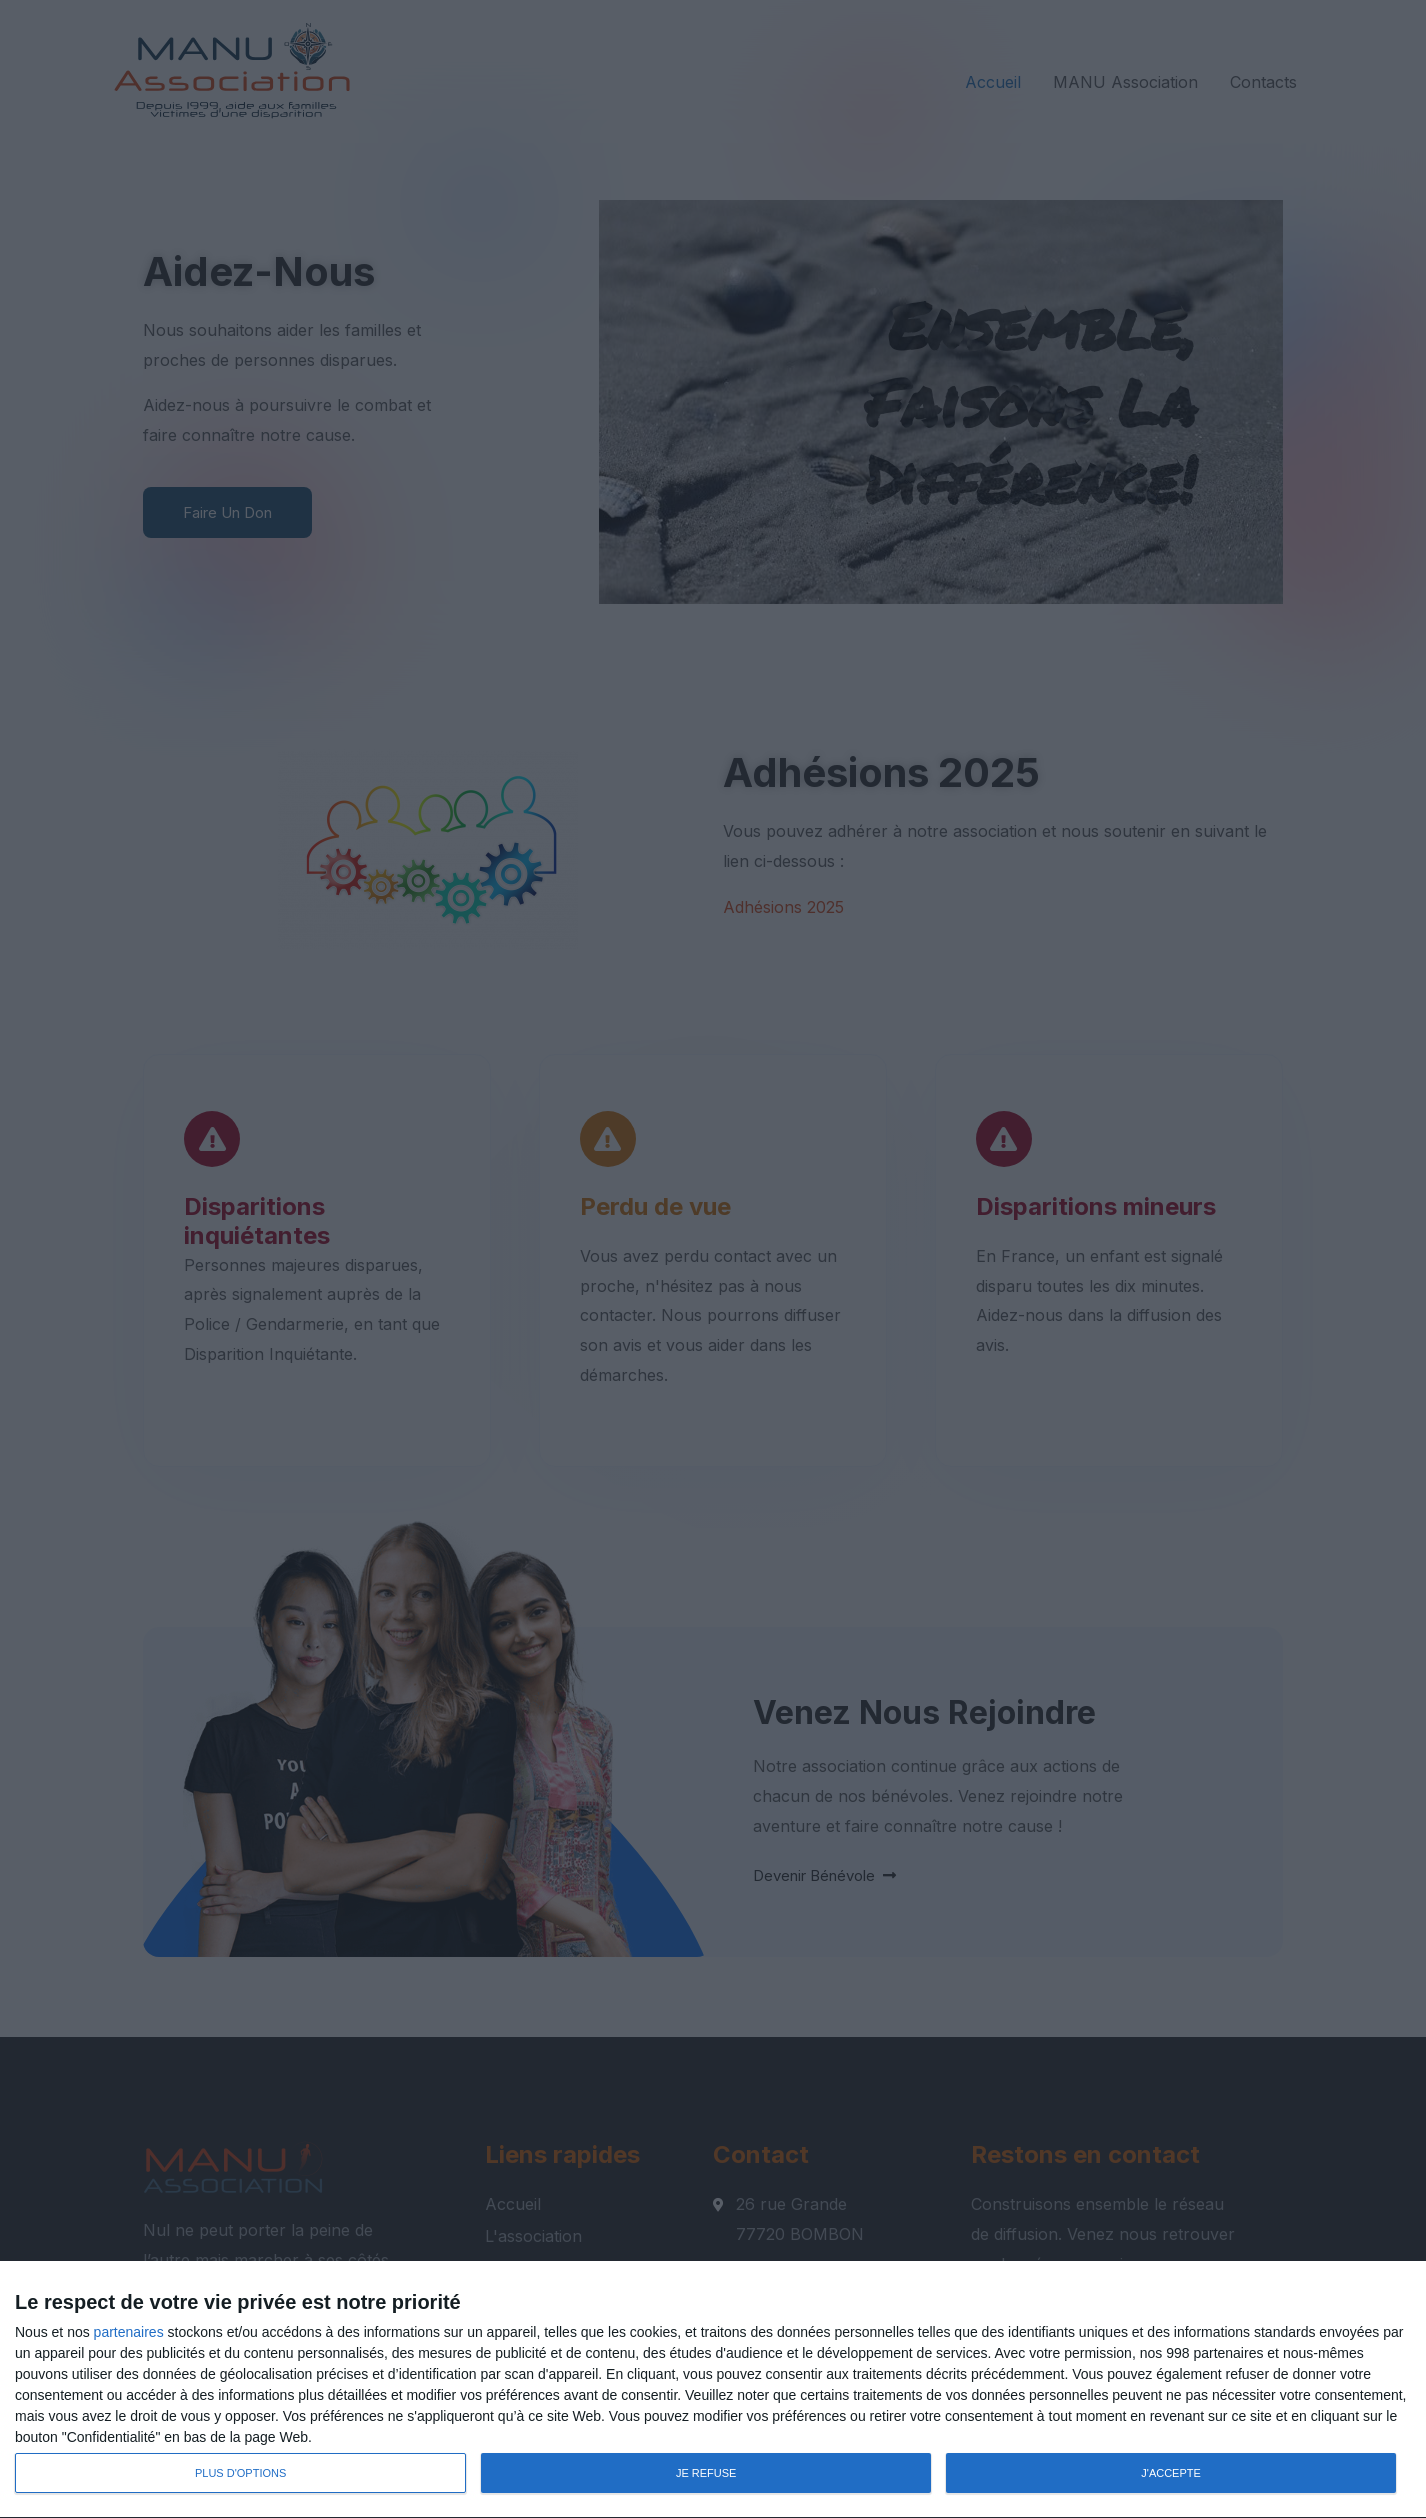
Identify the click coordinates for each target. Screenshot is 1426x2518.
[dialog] (713, 2390)
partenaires (129, 2332)
